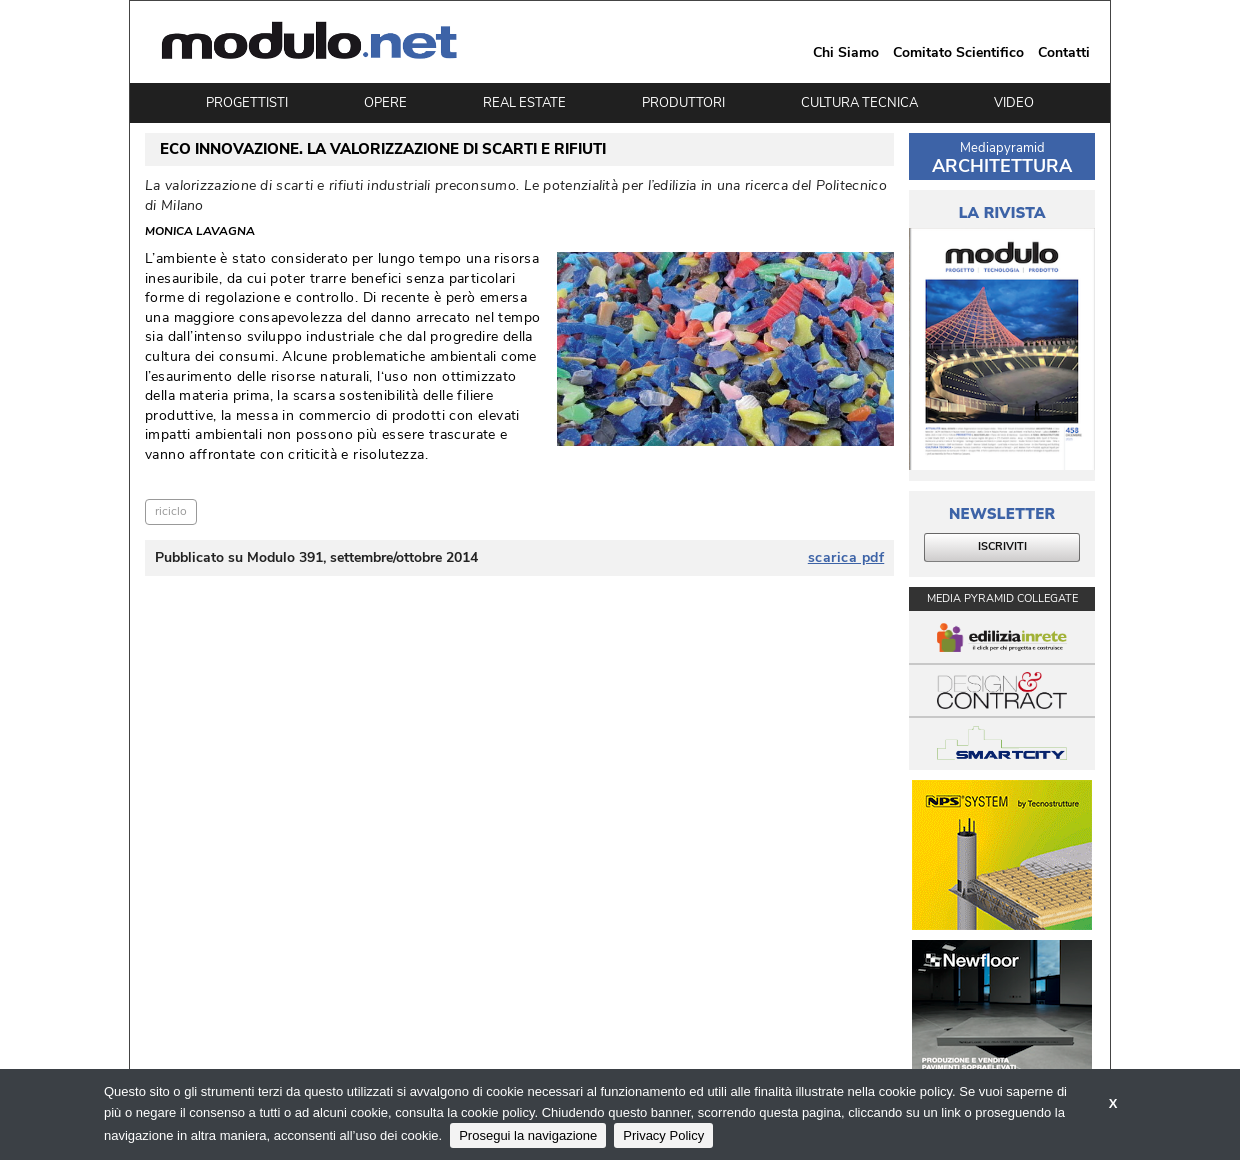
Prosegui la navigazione (528, 1135)
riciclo (171, 511)
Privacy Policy (663, 1135)
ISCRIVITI (1002, 546)
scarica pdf (846, 558)
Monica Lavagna (200, 232)
